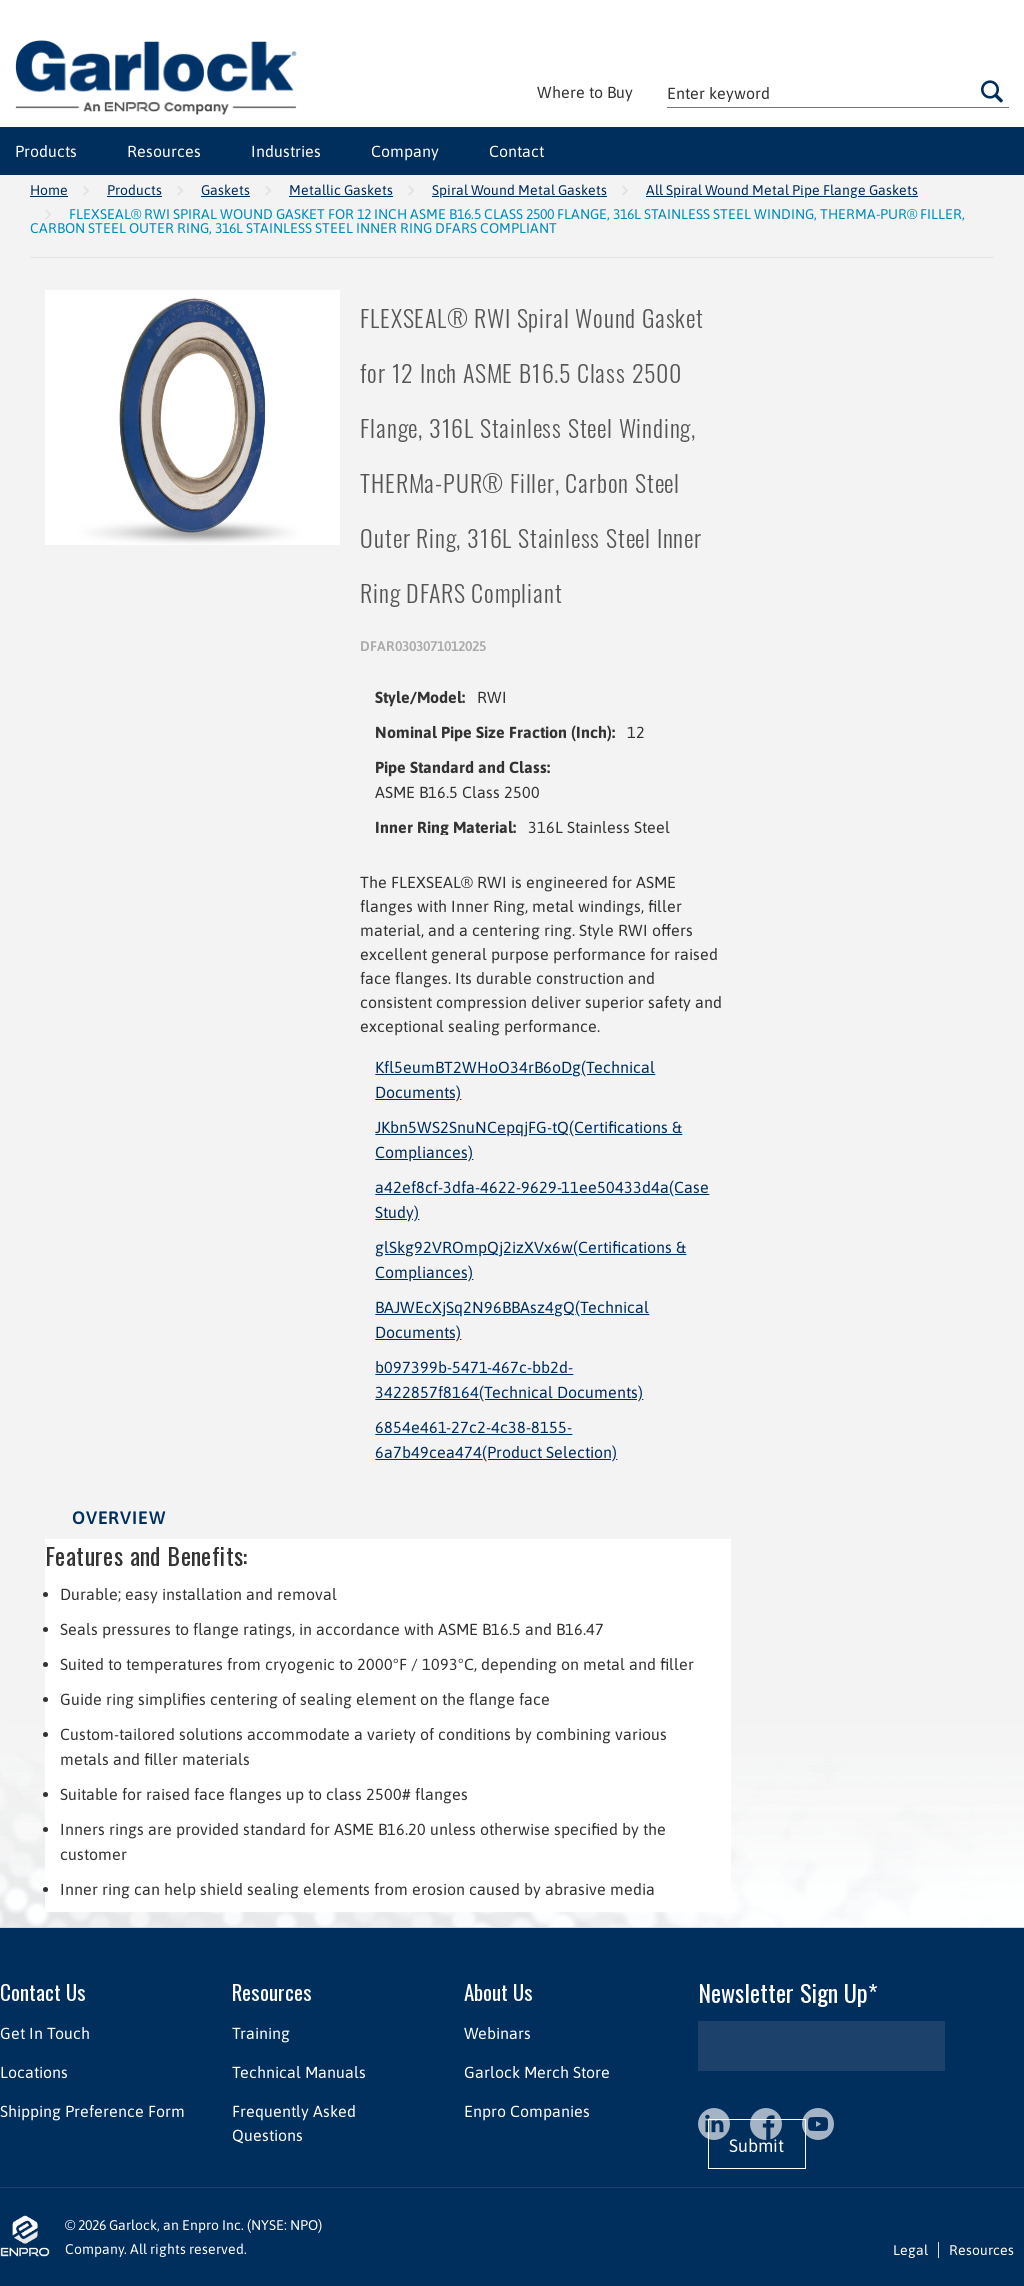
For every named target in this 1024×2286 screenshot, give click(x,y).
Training (261, 2033)
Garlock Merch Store (537, 2072)
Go (992, 91)
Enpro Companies (527, 2111)
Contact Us (43, 1991)
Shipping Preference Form (92, 2111)
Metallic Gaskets (341, 190)
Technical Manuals (299, 2072)
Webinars (497, 2033)
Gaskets (225, 190)
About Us (498, 1991)
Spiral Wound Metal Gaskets (519, 190)
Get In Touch (45, 2033)
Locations (34, 2072)
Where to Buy (585, 92)
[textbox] (838, 92)
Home (49, 190)
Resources (272, 1991)
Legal (910, 2250)
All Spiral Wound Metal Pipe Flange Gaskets (782, 190)
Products (134, 190)
